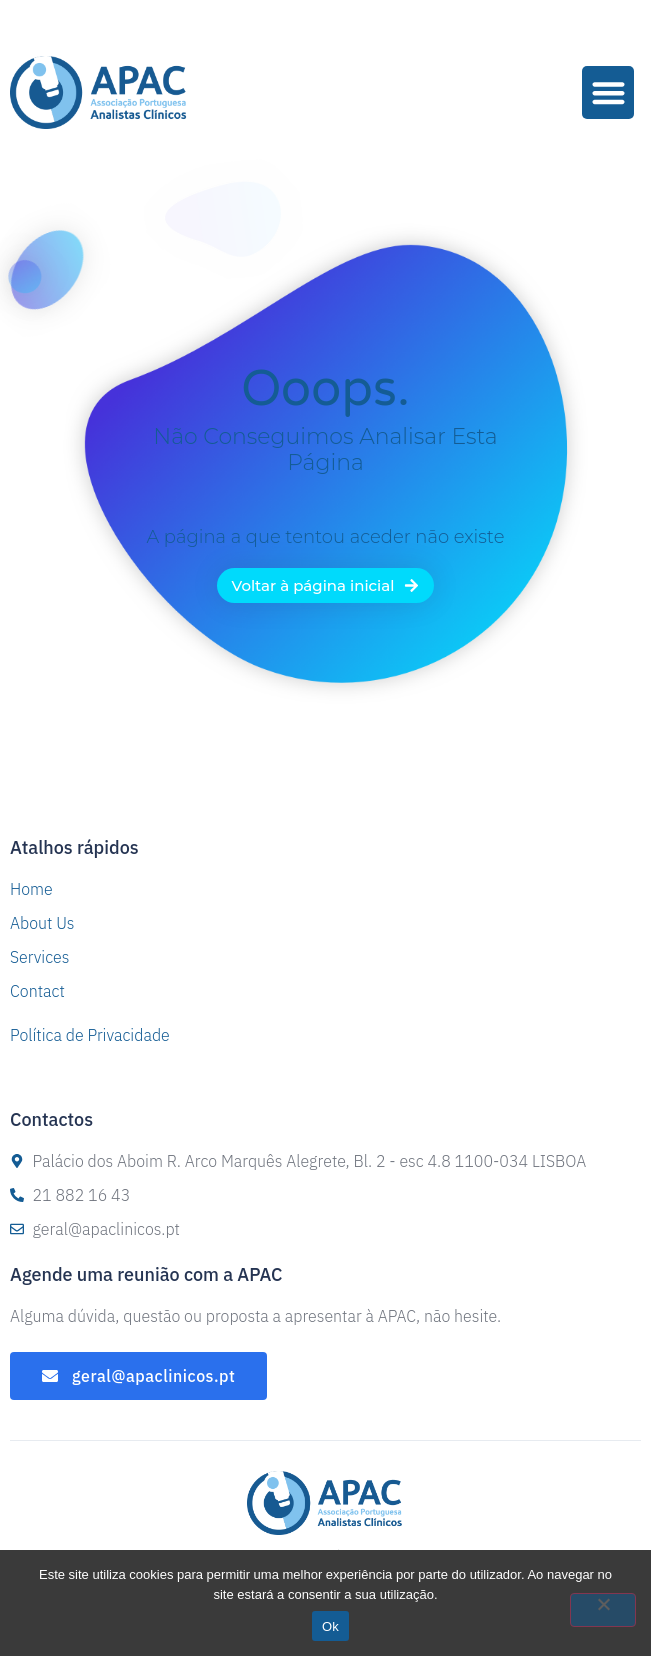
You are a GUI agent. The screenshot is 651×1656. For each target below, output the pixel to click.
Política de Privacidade (90, 1035)
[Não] (603, 1610)
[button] (608, 92)
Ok (330, 1626)
